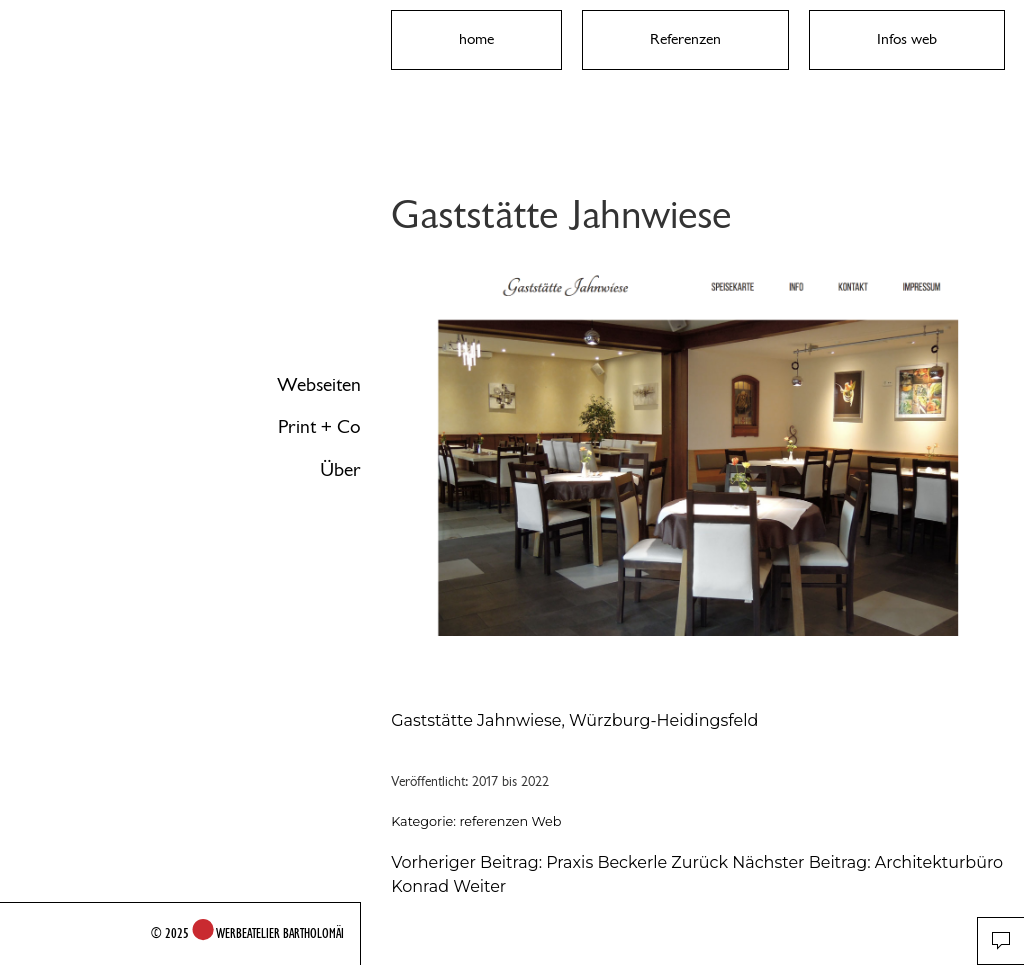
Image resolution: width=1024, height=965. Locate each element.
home (476, 39)
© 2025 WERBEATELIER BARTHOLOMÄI (247, 933)
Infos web (907, 39)
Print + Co (319, 427)
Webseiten (319, 385)
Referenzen (685, 39)
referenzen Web (510, 821)
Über (340, 470)
